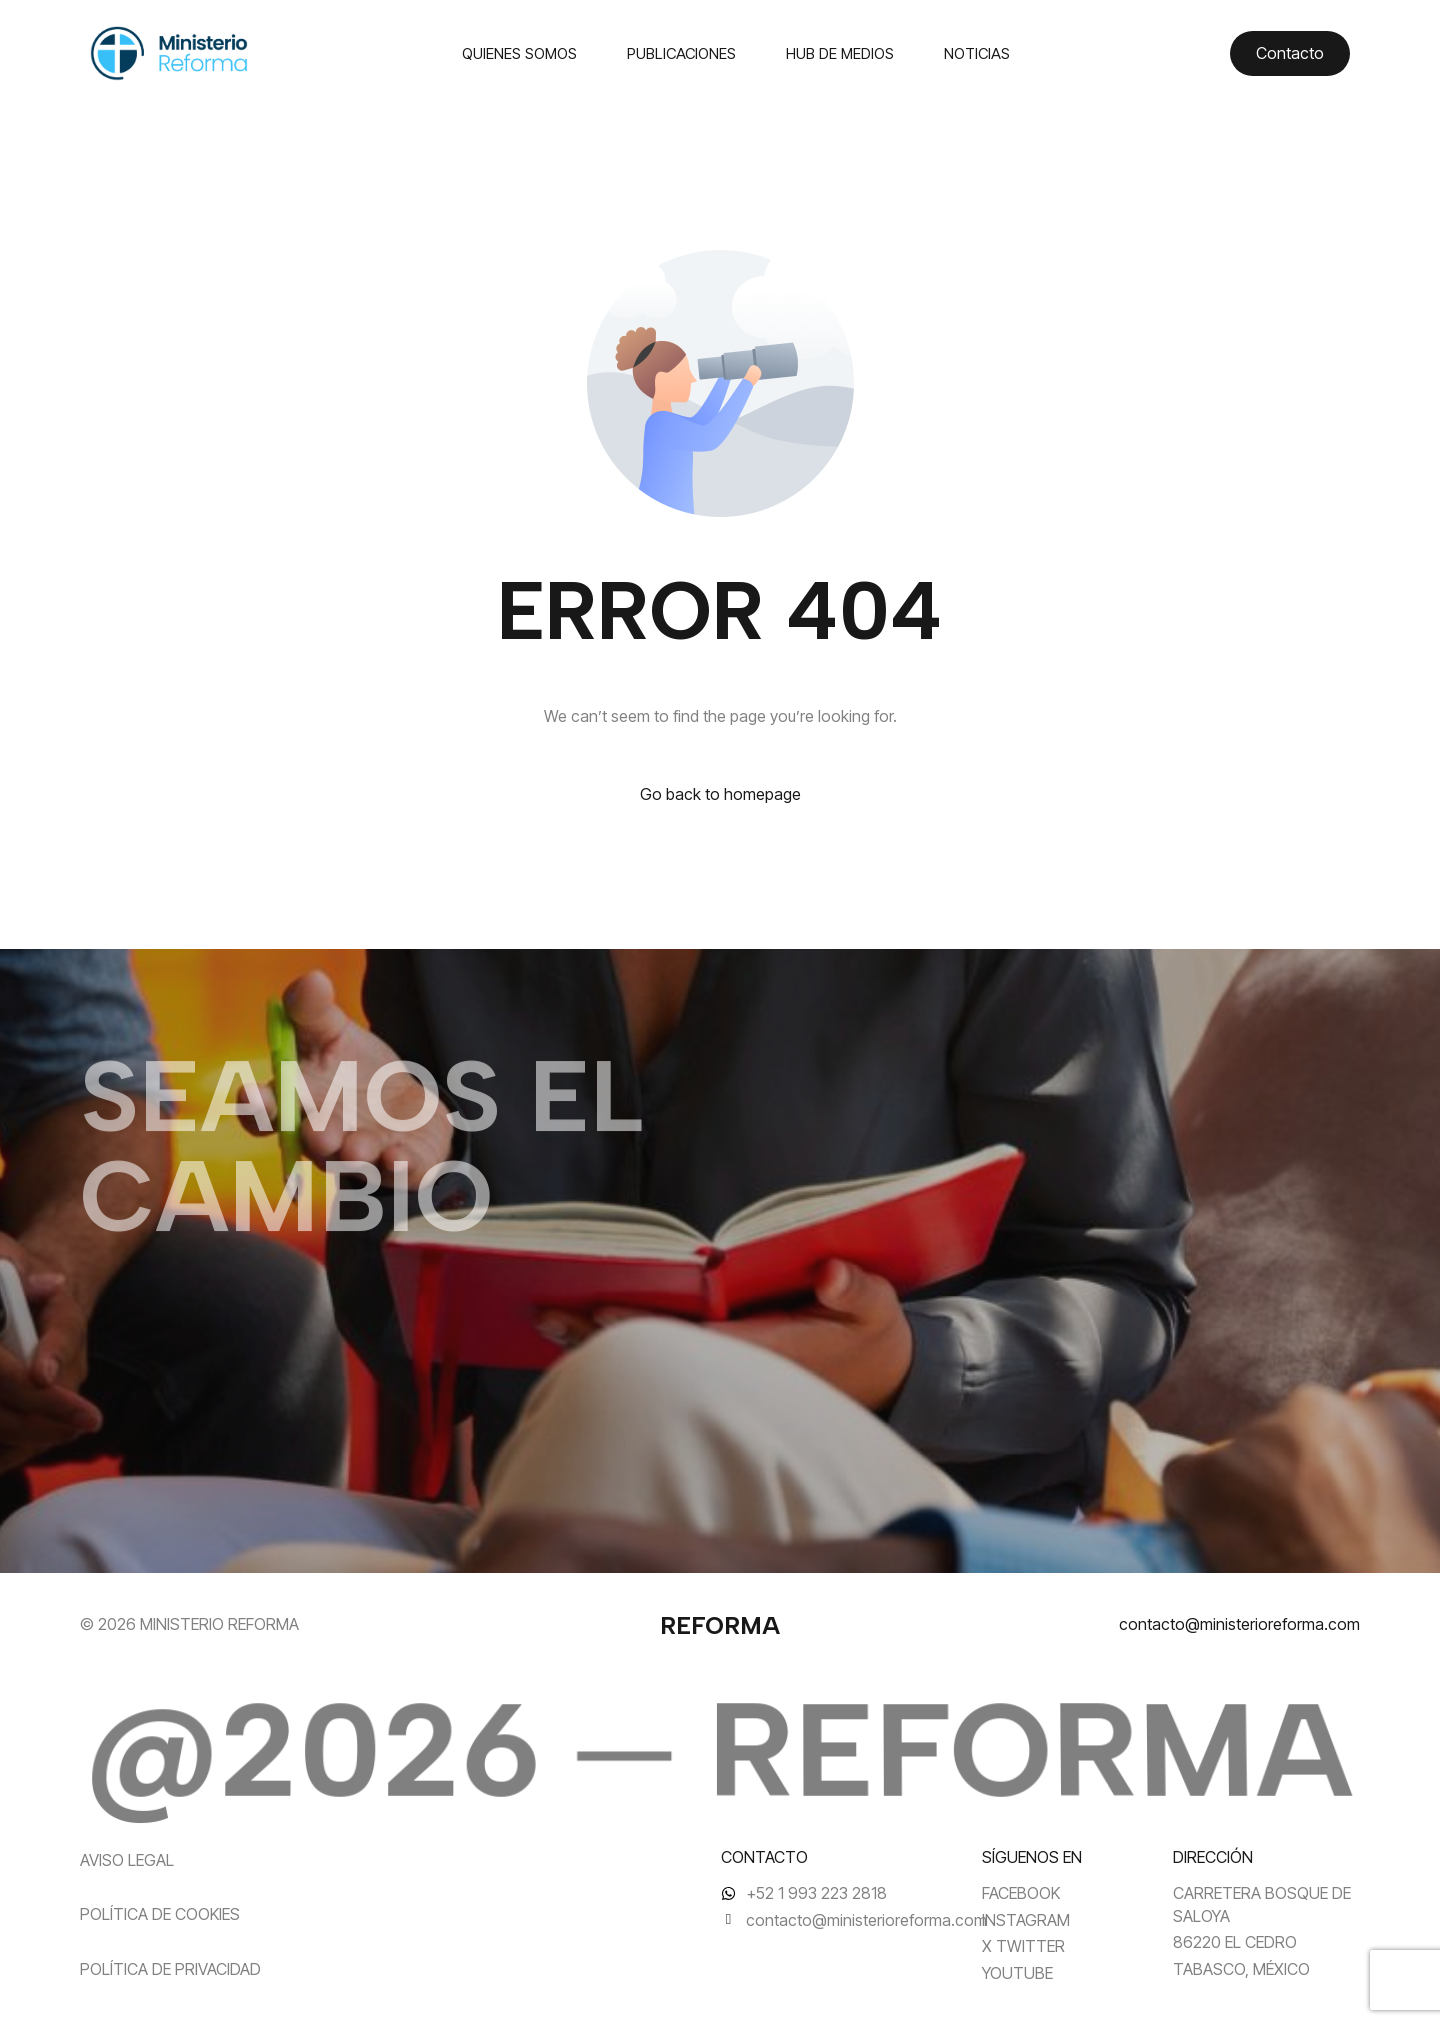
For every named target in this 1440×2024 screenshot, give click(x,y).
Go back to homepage (720, 794)
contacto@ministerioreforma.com (1239, 1624)
